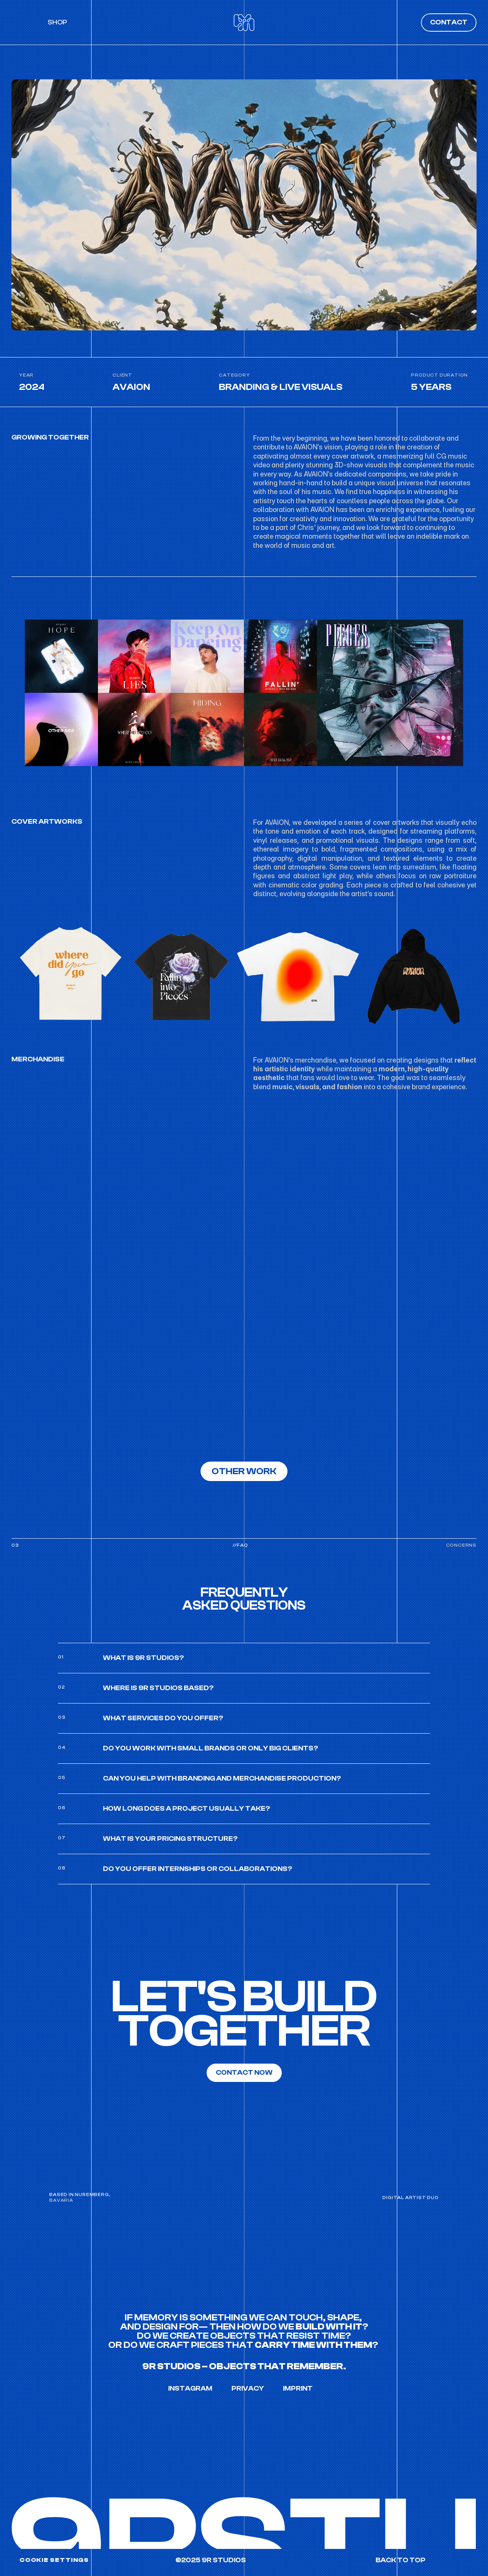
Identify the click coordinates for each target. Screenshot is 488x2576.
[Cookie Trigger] (54, 2560)
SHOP (57, 19)
